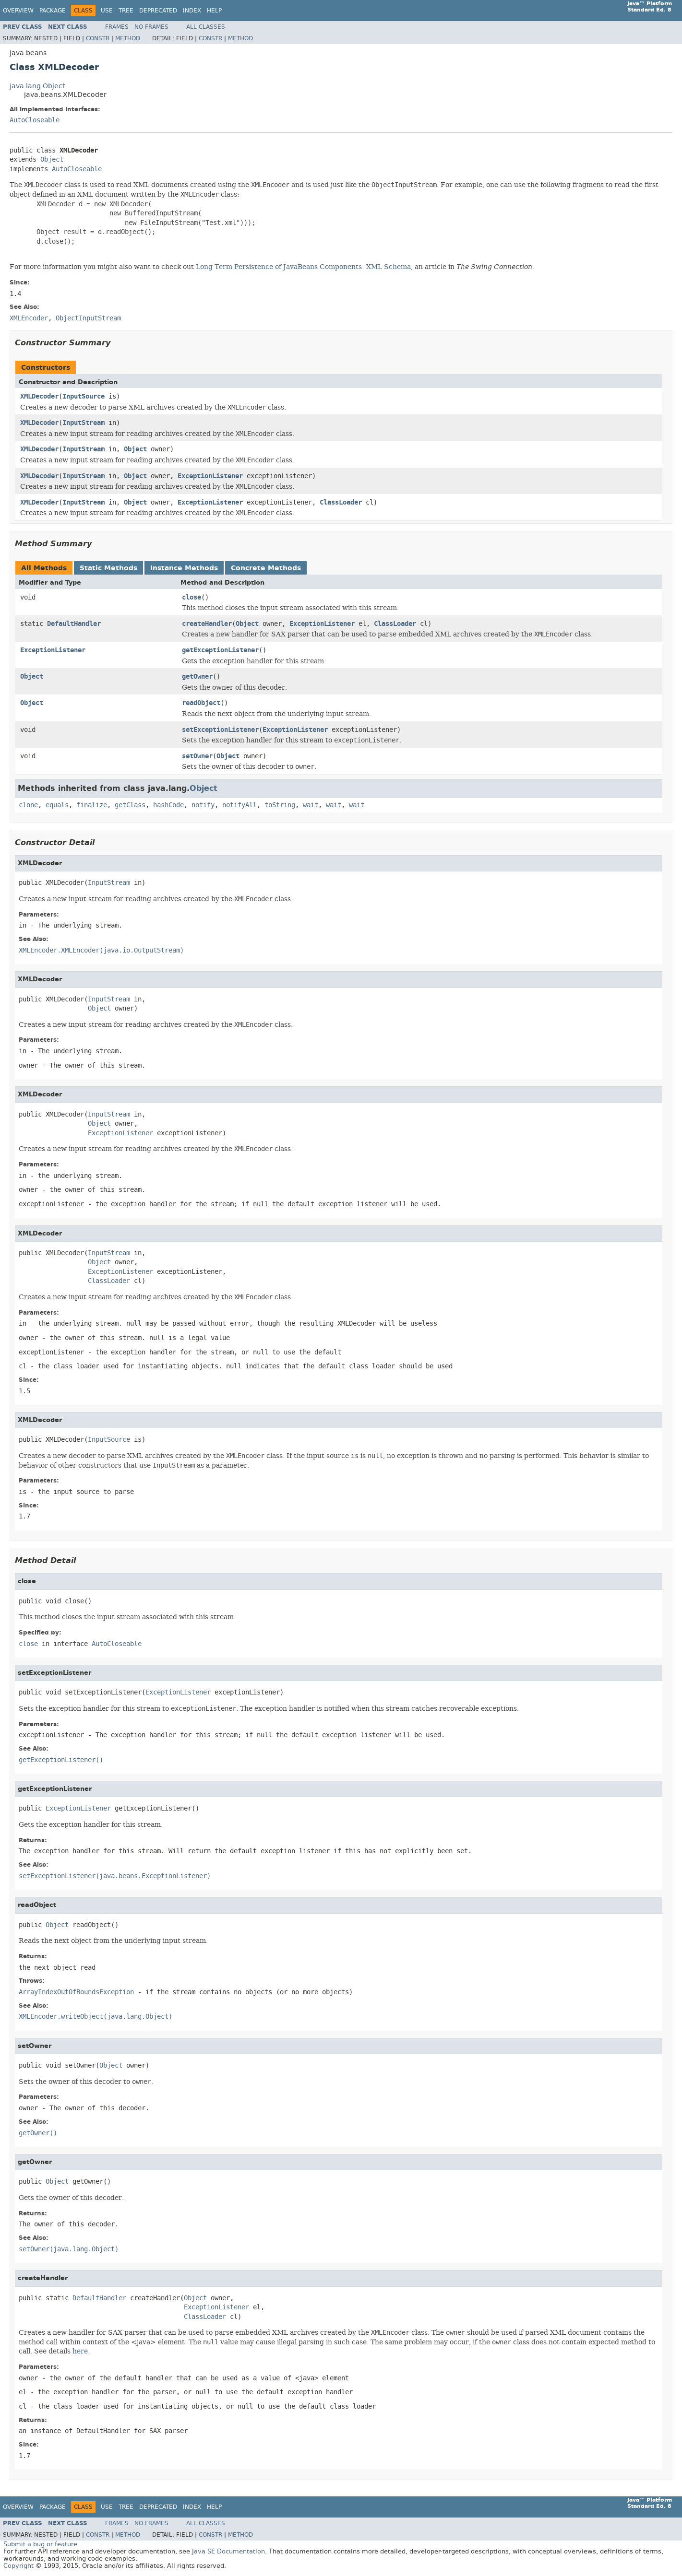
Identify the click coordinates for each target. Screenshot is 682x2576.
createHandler (207, 624)
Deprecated (158, 10)
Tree (126, 10)
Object (51, 159)
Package (52, 10)
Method (127, 38)
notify (203, 805)
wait (310, 805)
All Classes (205, 27)
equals (57, 805)
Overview (18, 10)
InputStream (83, 423)
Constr (97, 38)
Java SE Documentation (228, 2551)
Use (107, 10)
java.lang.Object (37, 86)
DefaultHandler (74, 624)
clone (28, 805)
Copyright (18, 2565)
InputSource (83, 396)
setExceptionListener (220, 730)
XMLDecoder (39, 396)
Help (214, 10)
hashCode (168, 805)
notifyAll (239, 805)
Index (192, 10)
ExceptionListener (210, 476)
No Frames (151, 27)
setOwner (197, 756)
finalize (91, 805)
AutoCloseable (35, 120)
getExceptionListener (220, 650)
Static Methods (108, 568)
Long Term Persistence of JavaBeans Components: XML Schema (303, 267)
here (80, 2351)
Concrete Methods (266, 568)
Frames (117, 27)
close (191, 597)
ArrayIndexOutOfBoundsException (76, 1992)
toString (279, 805)
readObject (201, 703)
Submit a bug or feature (40, 2544)
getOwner (197, 676)
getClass (130, 805)
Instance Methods (184, 568)
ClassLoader (341, 502)
